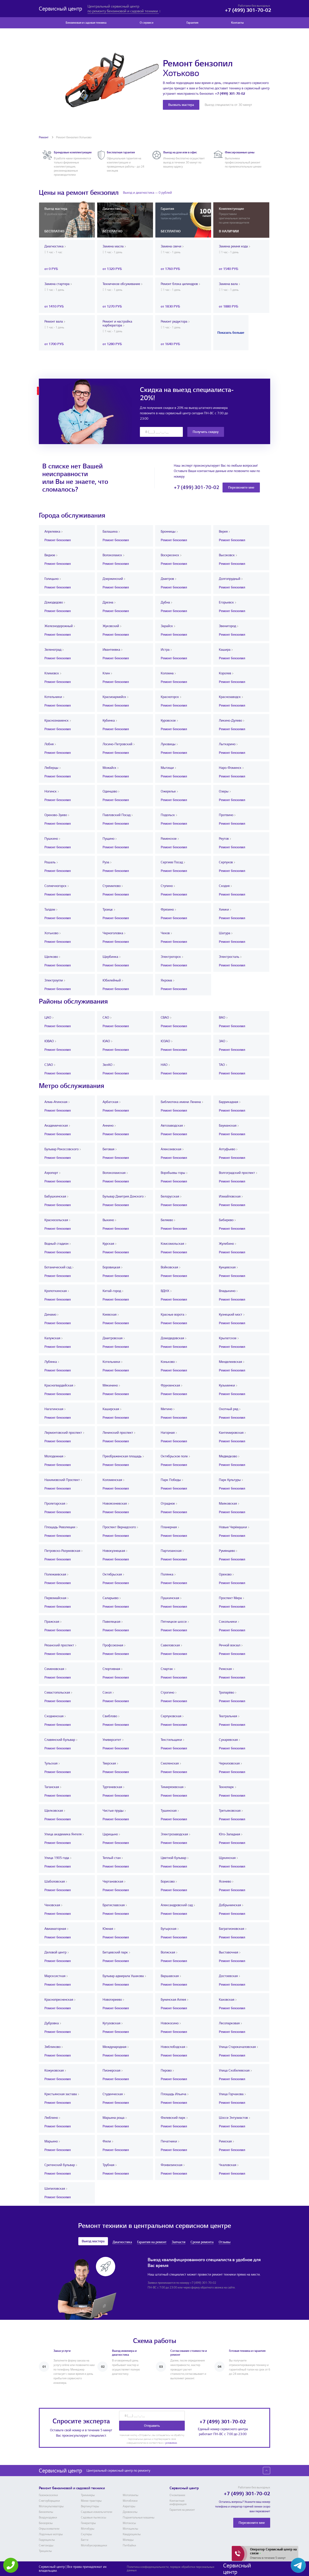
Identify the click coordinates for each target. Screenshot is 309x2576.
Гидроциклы (47, 2540)
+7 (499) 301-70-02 (230, 93)
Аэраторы (129, 2506)
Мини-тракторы (91, 2501)
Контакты (237, 23)
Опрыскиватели (49, 2528)
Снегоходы (46, 2545)
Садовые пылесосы (93, 2517)
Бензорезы (46, 2523)
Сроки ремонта (202, 2242)
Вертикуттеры (90, 2506)
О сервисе (146, 23)
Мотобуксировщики (94, 2545)
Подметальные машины (138, 2517)
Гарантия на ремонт (152, 2242)
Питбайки (129, 2545)
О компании (177, 2495)
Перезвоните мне (241, 487)
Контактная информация (178, 2502)
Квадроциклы (132, 2534)
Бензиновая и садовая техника (86, 23)
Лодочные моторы (51, 2534)
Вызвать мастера (181, 104)
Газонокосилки (48, 2495)
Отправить (152, 2425)
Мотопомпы (130, 2495)
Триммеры (88, 2495)
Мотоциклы (130, 2528)
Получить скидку (206, 432)
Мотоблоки (130, 2501)
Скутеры (86, 2534)
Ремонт (44, 137)
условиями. (171, 2443)
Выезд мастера (93, 2241)
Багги (84, 2540)
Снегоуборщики (49, 2501)
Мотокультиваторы (51, 2506)
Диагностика (122, 2242)
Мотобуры (87, 2528)
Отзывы (224, 2242)
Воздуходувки (48, 2517)
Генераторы (88, 2523)
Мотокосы (129, 2523)
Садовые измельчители (96, 2512)
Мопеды (128, 2540)
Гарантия (192, 23)
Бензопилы (46, 2512)
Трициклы (45, 2551)
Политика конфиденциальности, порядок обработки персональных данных (170, 2568)
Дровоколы (130, 2512)
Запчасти (178, 2242)
